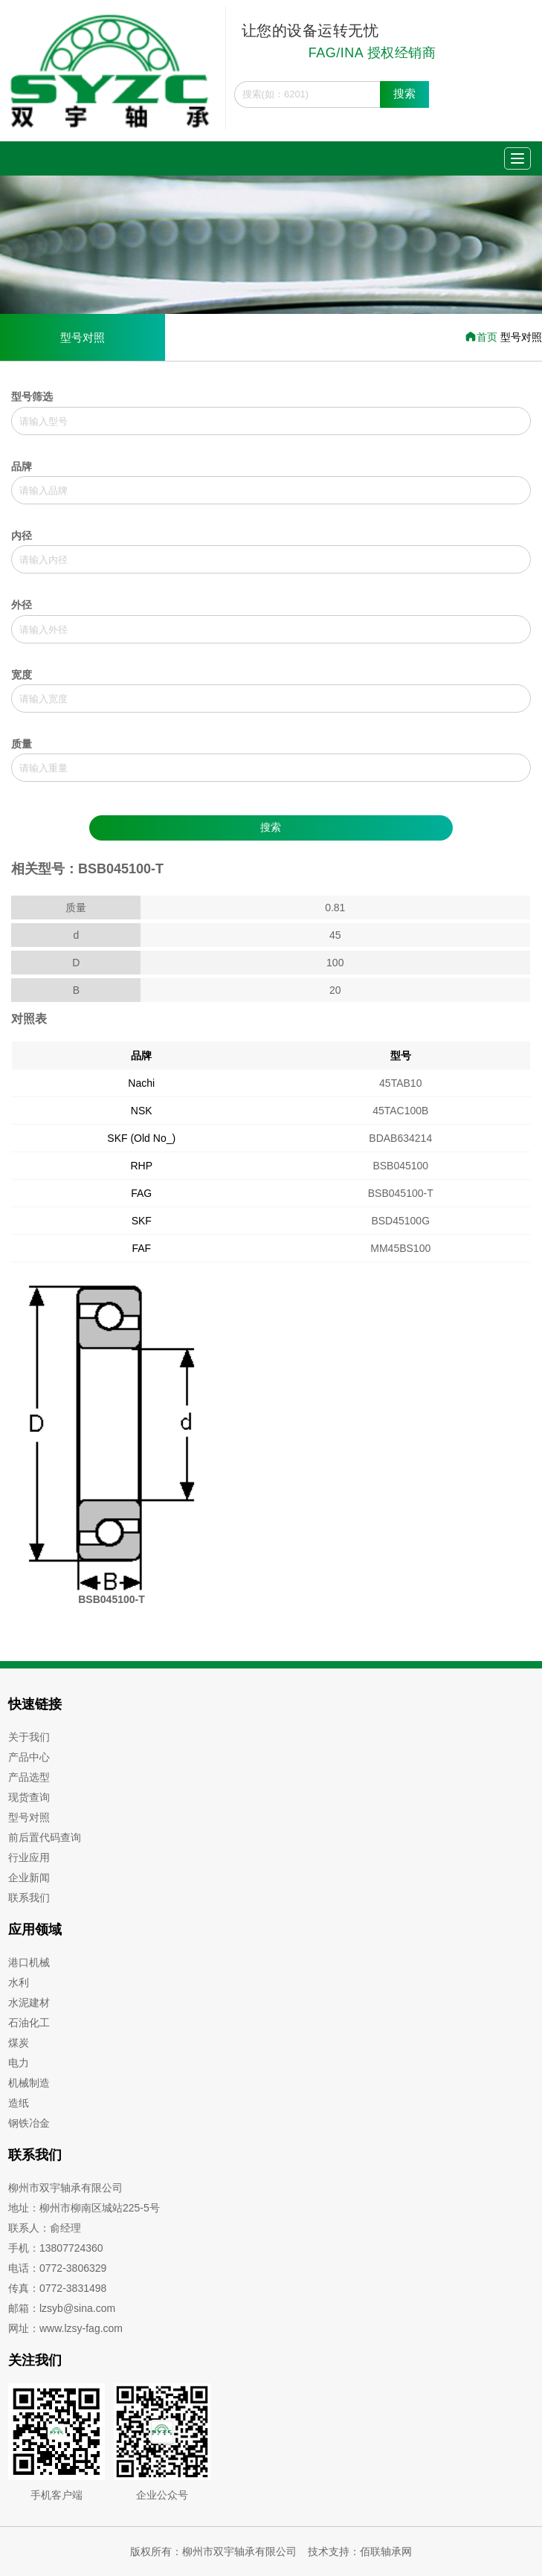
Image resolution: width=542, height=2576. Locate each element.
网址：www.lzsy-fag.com (65, 2328)
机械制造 (29, 2083)
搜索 (404, 93)
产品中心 (29, 1757)
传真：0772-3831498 (57, 2288)
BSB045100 (400, 1166)
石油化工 (29, 2023)
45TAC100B (400, 1111)
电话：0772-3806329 (57, 2268)
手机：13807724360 (55, 2248)
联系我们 (29, 1898)
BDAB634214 (400, 1138)
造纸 (18, 2103)
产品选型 (29, 1777)
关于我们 (29, 1737)
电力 (18, 2063)
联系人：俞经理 (44, 2228)
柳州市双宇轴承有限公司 (65, 2188)
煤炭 (18, 2043)
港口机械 (29, 1962)
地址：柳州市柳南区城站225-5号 (84, 2208)
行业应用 (29, 1857)
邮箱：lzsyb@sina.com (61, 2308)
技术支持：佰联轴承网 (360, 2551)
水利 (18, 1982)
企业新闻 (29, 1877)
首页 (482, 337)
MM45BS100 (400, 1248)
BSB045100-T (400, 1193)
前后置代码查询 (44, 1837)
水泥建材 (29, 2002)
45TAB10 (400, 1083)
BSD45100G (400, 1221)
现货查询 (29, 1797)
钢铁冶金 (29, 2123)
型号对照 (82, 337)
